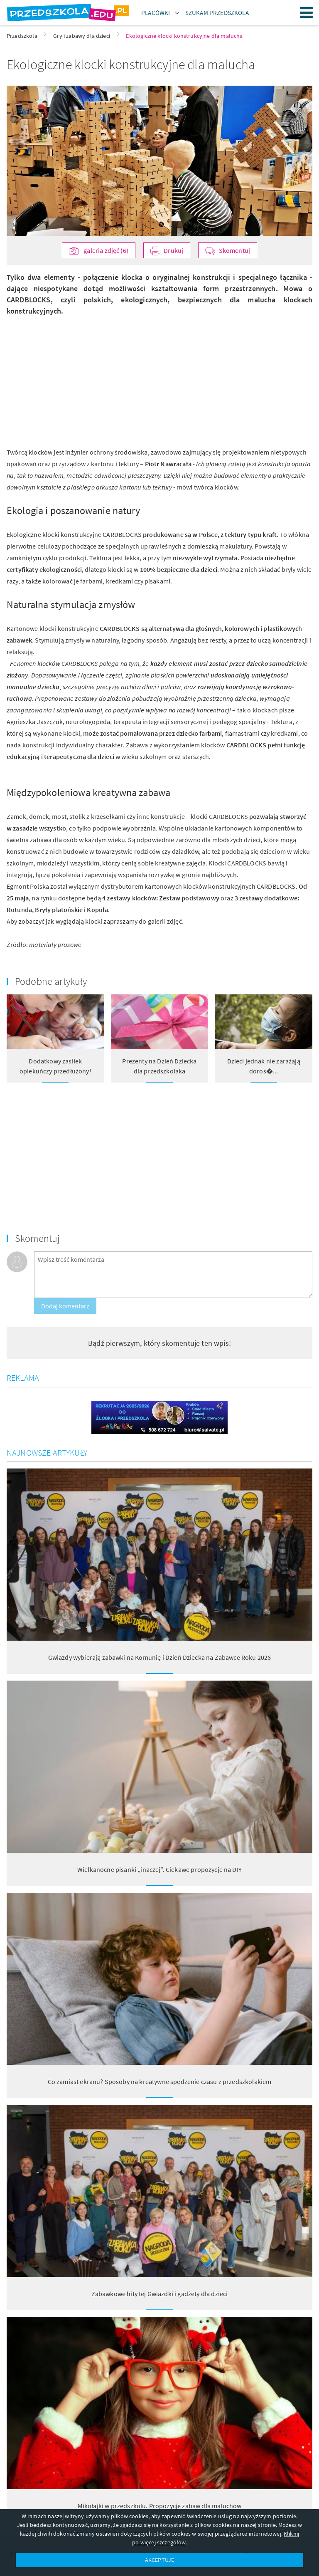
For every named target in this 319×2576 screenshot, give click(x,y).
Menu (306, 12)
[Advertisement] (80, 374)
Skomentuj (234, 250)
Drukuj (173, 250)
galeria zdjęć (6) (105, 250)
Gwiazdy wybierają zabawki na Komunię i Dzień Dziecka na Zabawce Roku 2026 (159, 1657)
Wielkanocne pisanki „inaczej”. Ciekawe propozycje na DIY (159, 1869)
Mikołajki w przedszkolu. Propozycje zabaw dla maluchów (160, 2506)
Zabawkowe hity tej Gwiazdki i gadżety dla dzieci (159, 2293)
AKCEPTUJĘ (159, 2560)
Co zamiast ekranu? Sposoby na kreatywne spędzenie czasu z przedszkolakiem (160, 2081)
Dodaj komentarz (65, 1306)
